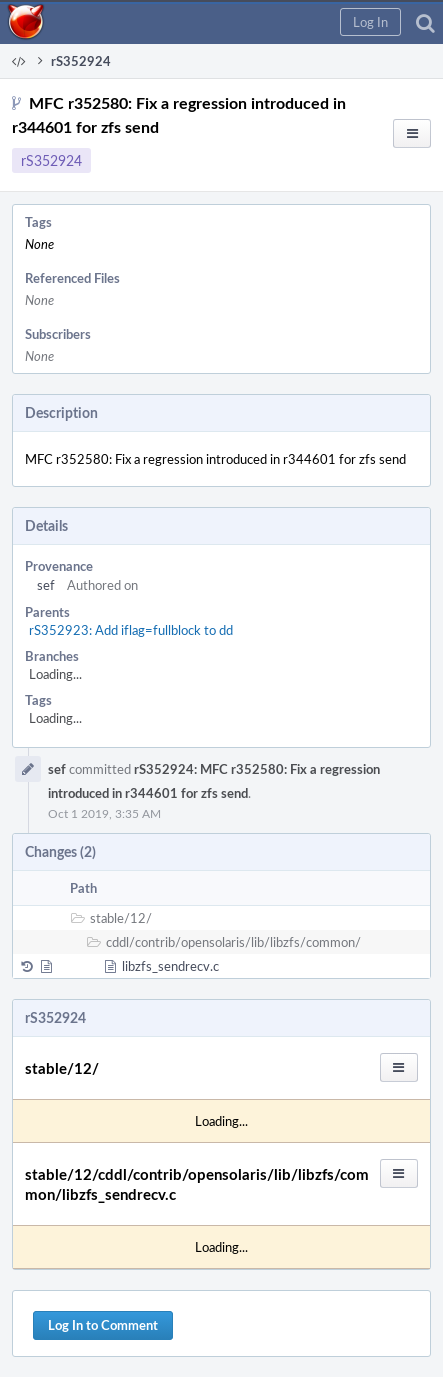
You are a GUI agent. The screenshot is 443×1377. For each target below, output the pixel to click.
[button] (370, 22)
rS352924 (51, 160)
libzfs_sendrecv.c (170, 966)
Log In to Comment (103, 1325)
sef (46, 585)
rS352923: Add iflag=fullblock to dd (131, 630)
